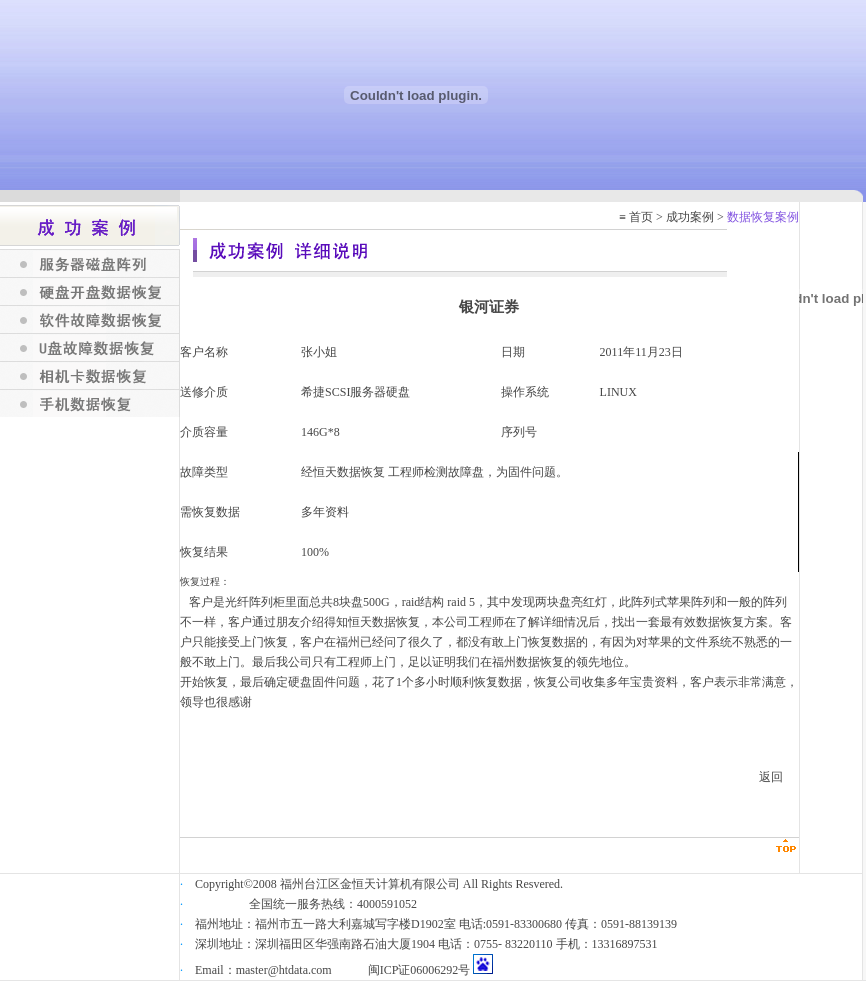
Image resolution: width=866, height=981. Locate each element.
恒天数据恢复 (349, 472)
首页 (641, 217)
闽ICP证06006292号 (419, 970)
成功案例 (690, 217)
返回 (771, 777)
